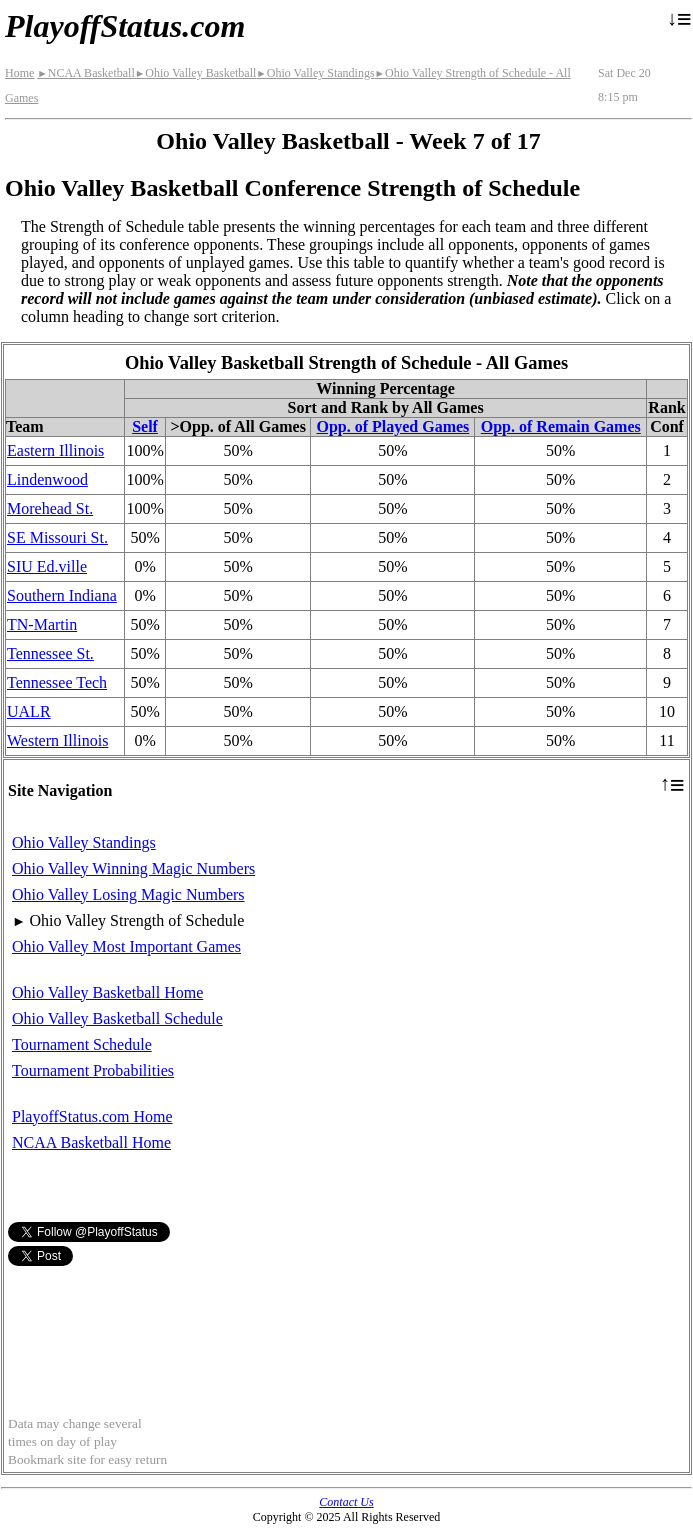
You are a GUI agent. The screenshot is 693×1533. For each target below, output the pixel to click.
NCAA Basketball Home (91, 1142)
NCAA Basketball (85, 73)
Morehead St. (50, 508)
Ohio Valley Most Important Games (126, 946)
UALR (29, 711)
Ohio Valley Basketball (196, 73)
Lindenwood (47, 479)
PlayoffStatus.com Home (92, 1116)
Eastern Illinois (55, 450)
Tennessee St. (50, 653)
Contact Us (346, 1502)
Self (145, 426)
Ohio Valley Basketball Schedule (117, 1018)
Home (19, 73)
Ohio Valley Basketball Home (107, 992)
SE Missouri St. (57, 537)
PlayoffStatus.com (125, 26)
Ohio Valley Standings (315, 73)
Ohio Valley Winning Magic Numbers (133, 868)
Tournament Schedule (82, 1044)
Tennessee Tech (57, 682)
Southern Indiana (62, 595)
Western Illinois (57, 740)
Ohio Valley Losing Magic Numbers (128, 894)
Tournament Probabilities (93, 1070)
